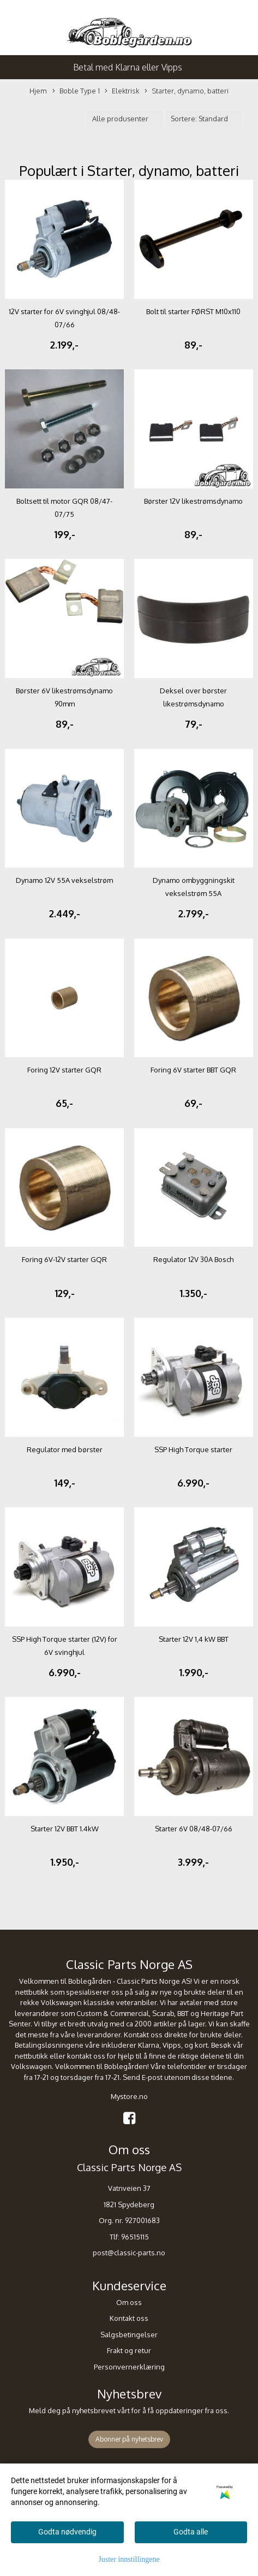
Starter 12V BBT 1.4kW (65, 1828)
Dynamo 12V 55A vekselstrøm (64, 880)
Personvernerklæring (129, 2366)
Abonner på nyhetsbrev (129, 2439)
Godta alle (190, 2531)
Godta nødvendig (67, 2531)
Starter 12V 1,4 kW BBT (194, 1639)
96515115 (135, 2236)
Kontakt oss (129, 2318)
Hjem (38, 90)
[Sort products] (203, 118)
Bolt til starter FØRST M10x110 (193, 311)
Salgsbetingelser (129, 2334)
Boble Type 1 (76, 91)
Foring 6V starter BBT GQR (193, 1069)
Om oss (129, 2302)
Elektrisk (122, 91)
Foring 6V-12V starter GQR (64, 1259)
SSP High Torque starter (193, 1449)
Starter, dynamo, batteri (187, 91)
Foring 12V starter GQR (64, 1069)
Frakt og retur (129, 2350)
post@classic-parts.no (129, 2252)
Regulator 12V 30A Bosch (193, 1259)
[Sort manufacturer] (125, 118)
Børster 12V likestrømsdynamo (193, 501)
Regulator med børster (65, 1449)
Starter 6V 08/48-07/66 (193, 1828)
